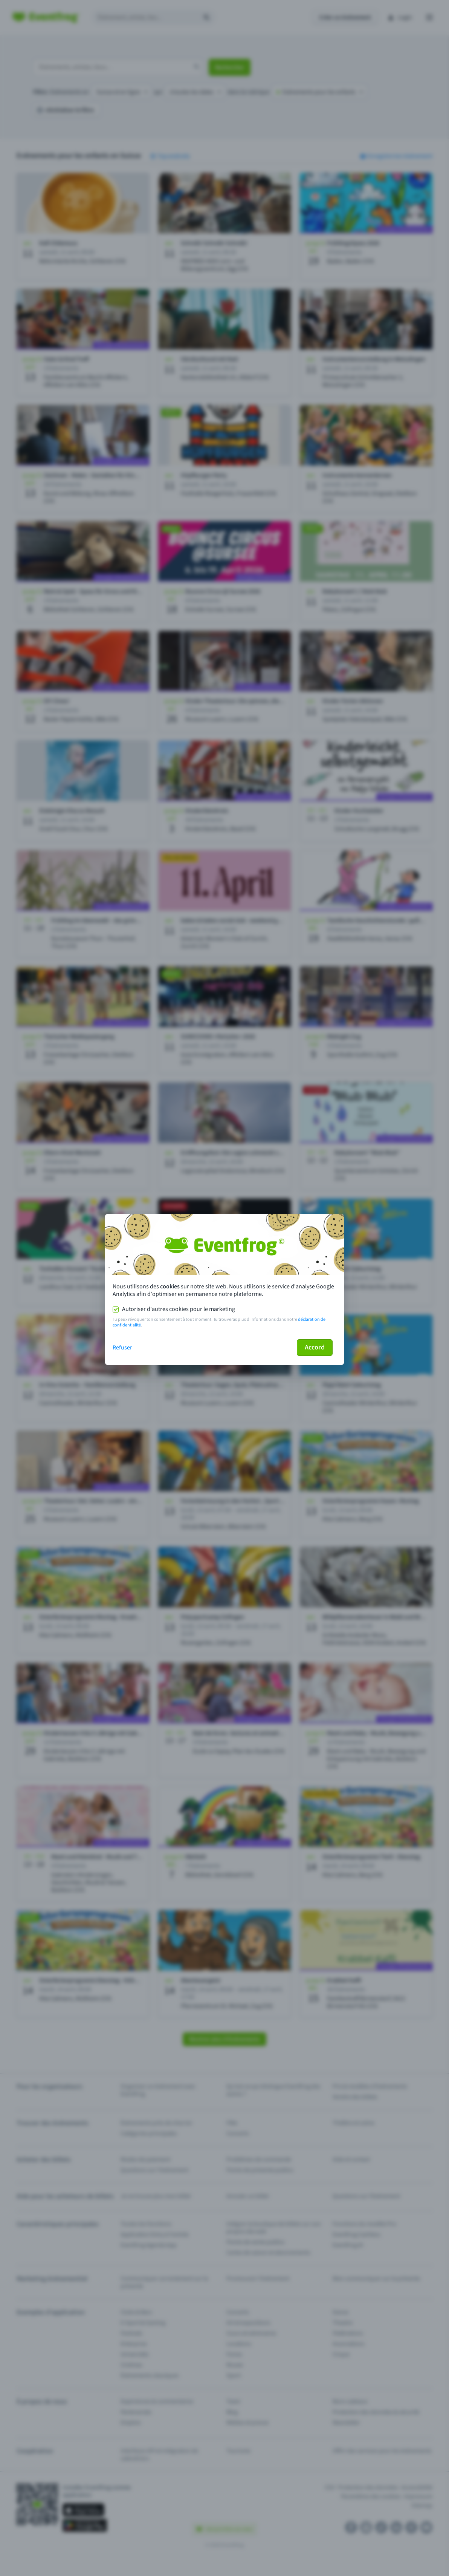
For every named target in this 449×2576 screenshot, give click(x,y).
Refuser (122, 1347)
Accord (315, 1347)
